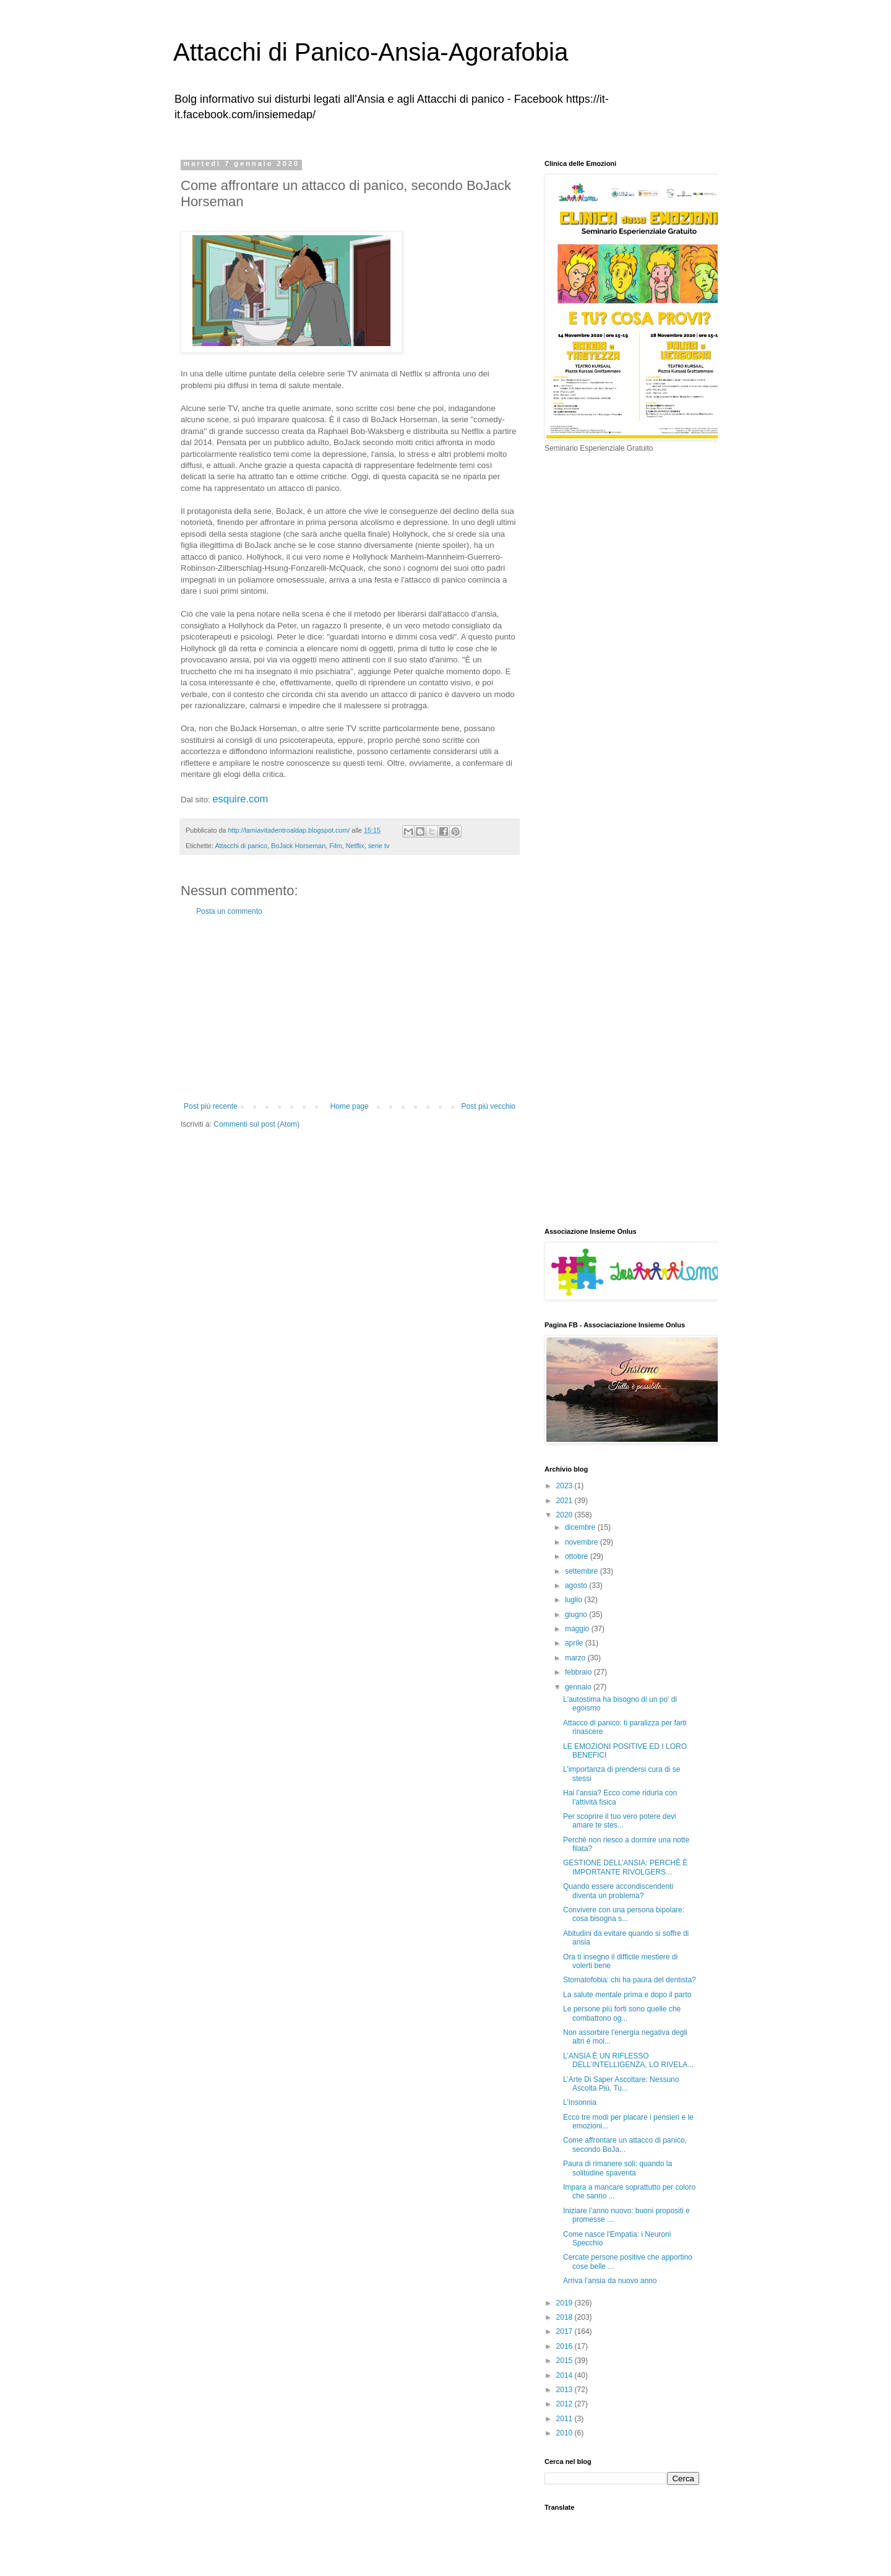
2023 (565, 1485)
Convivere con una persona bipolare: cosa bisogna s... (623, 1914)
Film (335, 845)
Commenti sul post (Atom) (256, 1124)
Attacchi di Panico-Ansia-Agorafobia (370, 52)
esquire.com (240, 798)
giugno (577, 1614)
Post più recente (211, 1106)
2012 (565, 2404)
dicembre (581, 1527)
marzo (576, 1658)
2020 (565, 1515)
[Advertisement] (349, 1009)
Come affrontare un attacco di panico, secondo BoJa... (625, 2144)
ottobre (577, 1556)
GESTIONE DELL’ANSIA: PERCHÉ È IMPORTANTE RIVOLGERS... (625, 1867)
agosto (577, 1585)
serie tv (379, 845)
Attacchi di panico (241, 845)
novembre (582, 1542)
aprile (575, 1643)
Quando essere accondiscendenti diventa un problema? (618, 1890)
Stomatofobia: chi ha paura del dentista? (629, 1979)
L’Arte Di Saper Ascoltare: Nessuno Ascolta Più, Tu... (621, 2083)
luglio (574, 1599)
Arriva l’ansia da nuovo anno (609, 2280)
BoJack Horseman (298, 845)
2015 (565, 2360)
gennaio (579, 1687)
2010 (565, 2433)
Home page (349, 1106)
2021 (565, 1500)
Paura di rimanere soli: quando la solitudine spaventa (617, 2168)
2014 (565, 2375)
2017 (565, 2331)
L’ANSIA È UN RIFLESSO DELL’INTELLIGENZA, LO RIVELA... (628, 2060)
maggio (578, 1628)
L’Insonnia (579, 2102)
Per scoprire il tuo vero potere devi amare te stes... (619, 1820)
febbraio (579, 1672)
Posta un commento (229, 911)
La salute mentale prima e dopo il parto (627, 1994)
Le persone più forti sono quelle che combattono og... (622, 2013)
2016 (565, 2346)
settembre (582, 1571)
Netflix (355, 845)
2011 (565, 2418)
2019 (565, 2303)
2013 (565, 2389)
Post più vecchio (488, 1106)
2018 (565, 2317)
